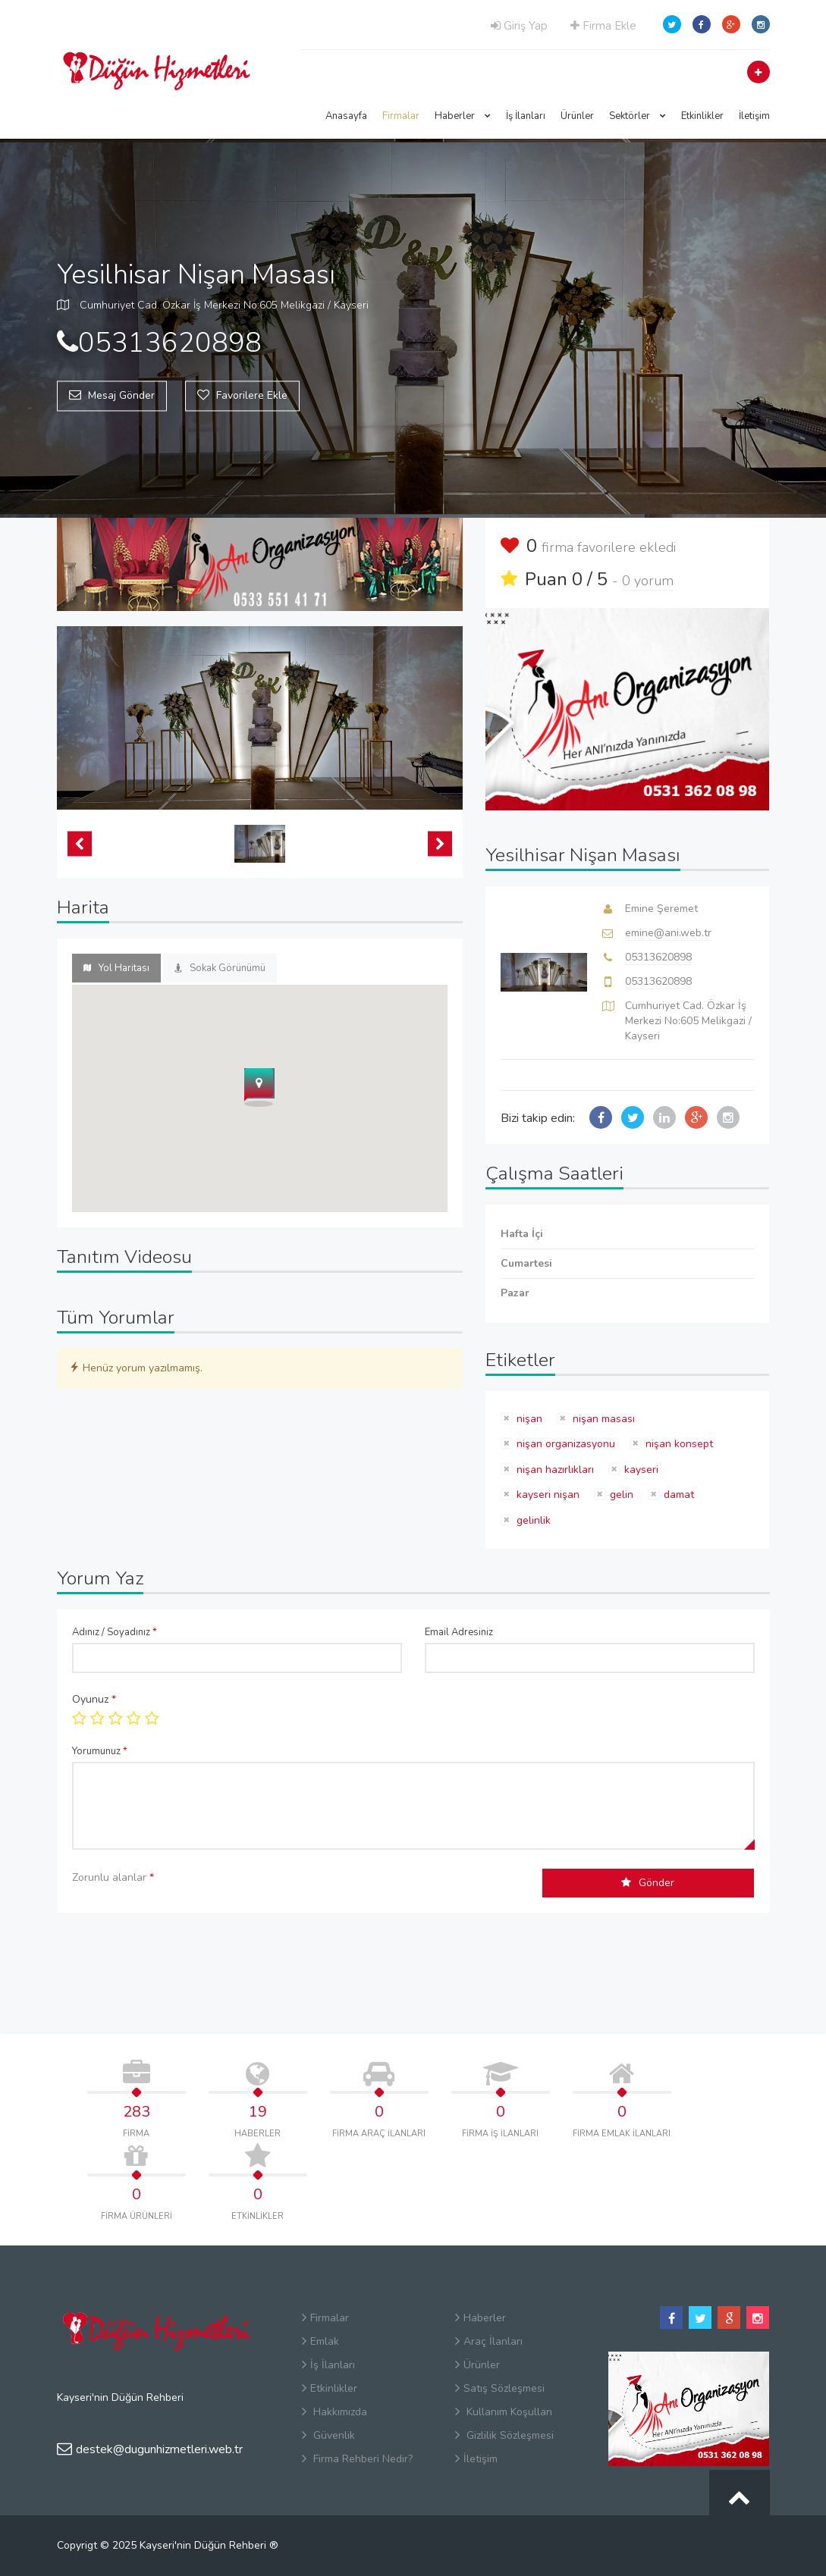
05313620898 (658, 957)
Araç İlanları (489, 2341)
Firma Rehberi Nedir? (357, 2459)
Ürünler (577, 116)
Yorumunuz (99, 1751)
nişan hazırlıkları (555, 1469)
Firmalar (400, 116)
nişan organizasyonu (566, 1444)
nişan (529, 1419)
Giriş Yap (519, 25)
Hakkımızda (334, 2412)
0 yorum (648, 581)
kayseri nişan (548, 1494)
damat (679, 1494)
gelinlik (534, 1520)
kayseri (641, 1469)
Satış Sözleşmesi (500, 2388)
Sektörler (637, 116)
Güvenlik (328, 2435)
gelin (621, 1494)
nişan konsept (679, 1444)
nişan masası (604, 1419)
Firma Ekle (603, 25)
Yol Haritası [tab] (116, 968)
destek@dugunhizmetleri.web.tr (150, 2449)
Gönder (647, 1883)
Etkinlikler (702, 116)
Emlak (320, 2341)
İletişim (754, 116)
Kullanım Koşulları (503, 2412)
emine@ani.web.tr (668, 933)
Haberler (463, 116)
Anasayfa (346, 116)
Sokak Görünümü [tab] (219, 968)
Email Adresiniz (459, 1632)
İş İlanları (525, 116)
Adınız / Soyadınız (114, 1632)
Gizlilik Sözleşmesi (504, 2435)
